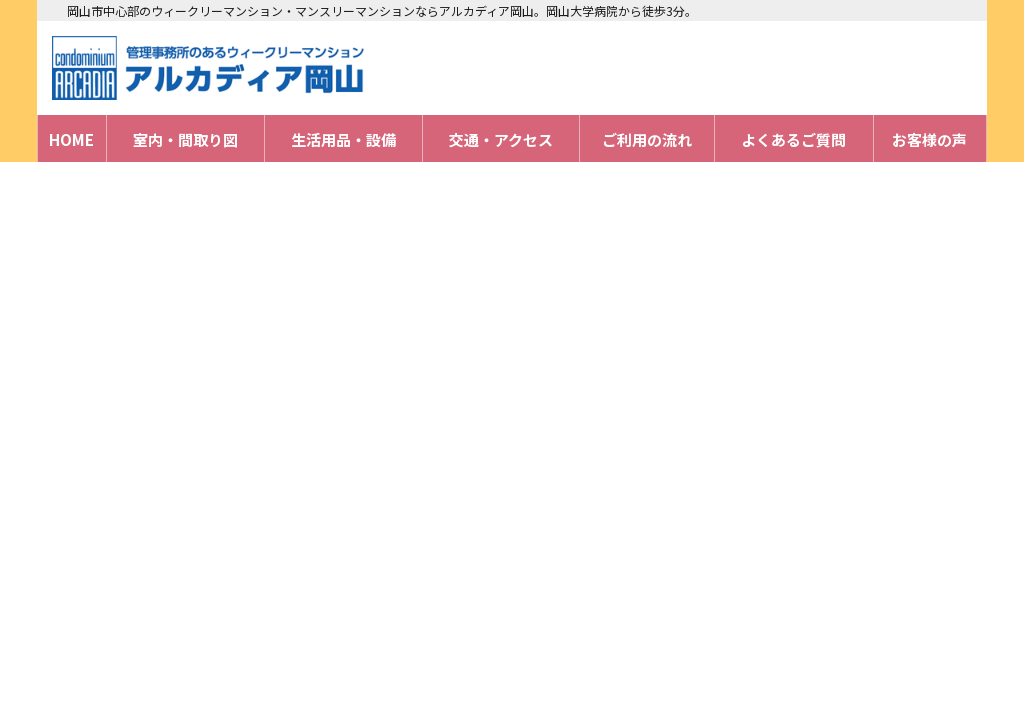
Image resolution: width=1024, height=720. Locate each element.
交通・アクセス (501, 139)
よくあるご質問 (793, 139)
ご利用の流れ (647, 139)
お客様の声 (929, 139)
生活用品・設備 (343, 139)
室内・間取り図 (185, 139)
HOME (71, 139)
